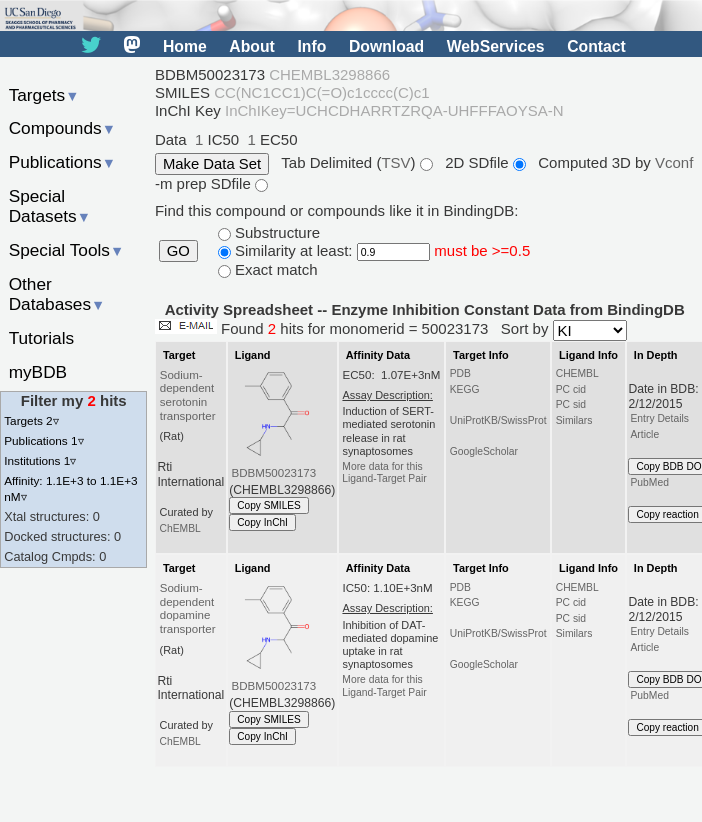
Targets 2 (31, 420)
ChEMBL (180, 528)
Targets (44, 95)
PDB (460, 373)
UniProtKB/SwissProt (498, 420)
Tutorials (42, 338)
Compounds (62, 128)
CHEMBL (577, 373)
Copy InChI (262, 522)
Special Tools (67, 250)
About (251, 46)
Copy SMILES (269, 505)
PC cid (571, 389)
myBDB (38, 372)
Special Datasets (50, 206)
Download (386, 46)
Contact (596, 46)
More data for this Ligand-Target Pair (384, 472)
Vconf (674, 162)
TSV (395, 162)
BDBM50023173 (274, 473)
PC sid (571, 404)
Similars (574, 420)
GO (178, 251)
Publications (62, 162)
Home (185, 46)
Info (311, 46)
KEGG (465, 389)
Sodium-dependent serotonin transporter (188, 396)
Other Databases (57, 294)
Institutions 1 (40, 460)
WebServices (496, 46)
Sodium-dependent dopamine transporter (188, 609)
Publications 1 (43, 440)
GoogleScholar (484, 451)
